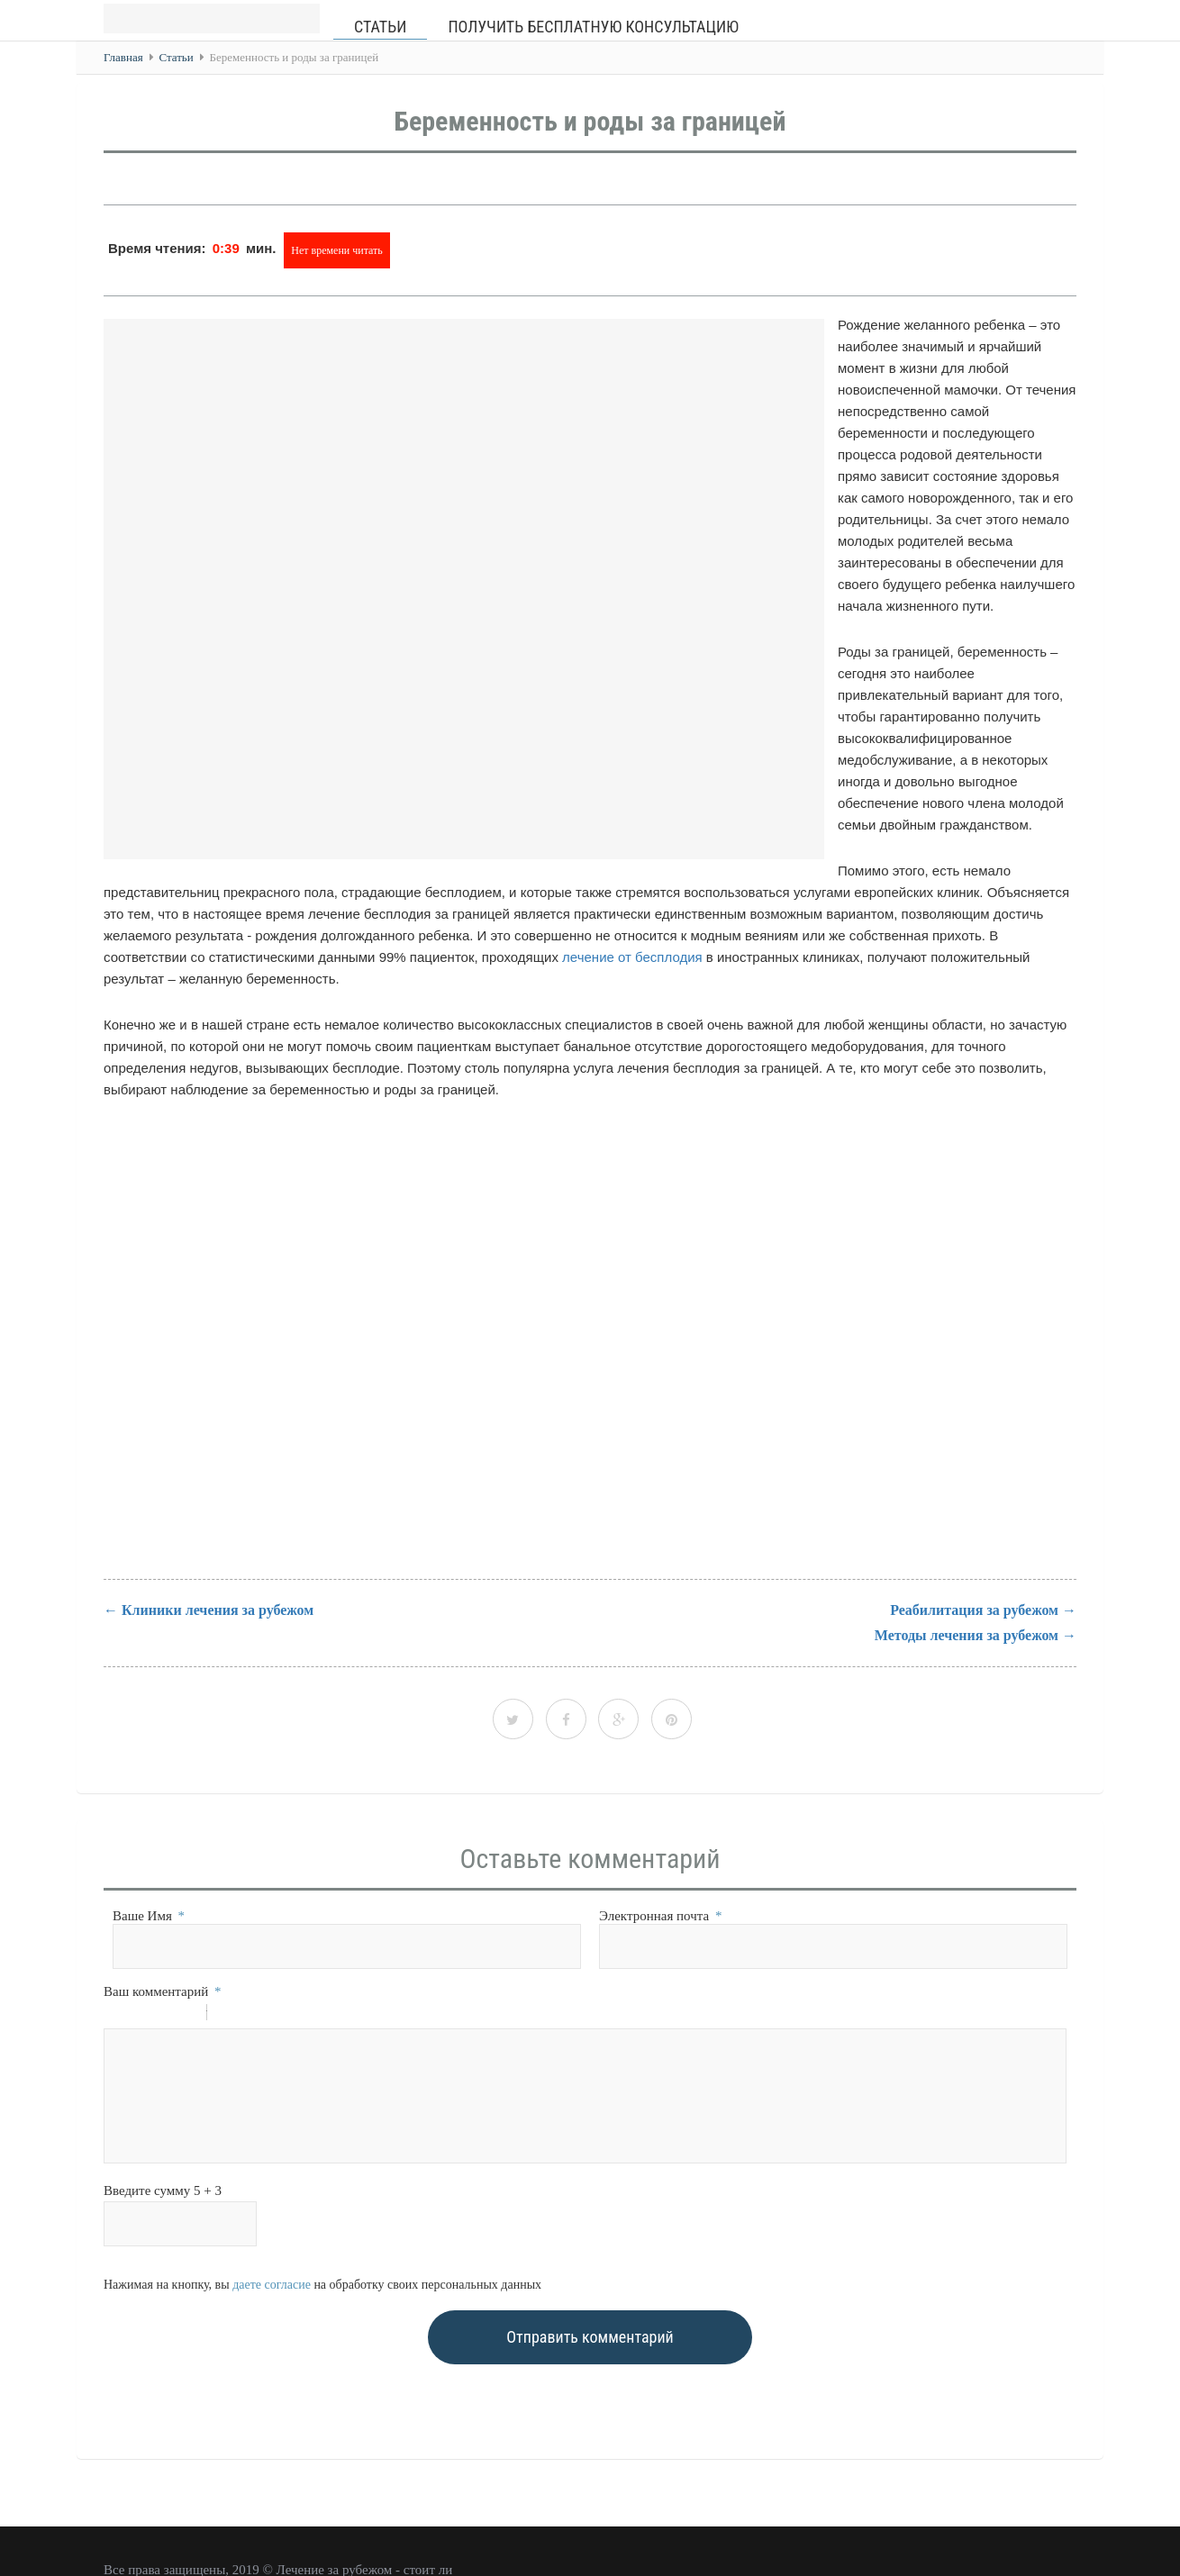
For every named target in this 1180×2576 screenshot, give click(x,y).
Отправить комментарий (589, 2336)
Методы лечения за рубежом (966, 1635)
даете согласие (271, 2284)
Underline (162, 2015)
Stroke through (186, 2015)
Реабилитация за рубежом (974, 1610)
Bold (115, 2015)
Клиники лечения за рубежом (217, 1610)
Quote (228, 2015)
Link (275, 2015)
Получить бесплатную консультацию (593, 26)
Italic (139, 2015)
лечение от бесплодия (632, 957)
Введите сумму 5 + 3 (163, 2190)
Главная (123, 57)
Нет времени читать (337, 250)
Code (251, 2015)
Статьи (380, 26)
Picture (298, 2015)
